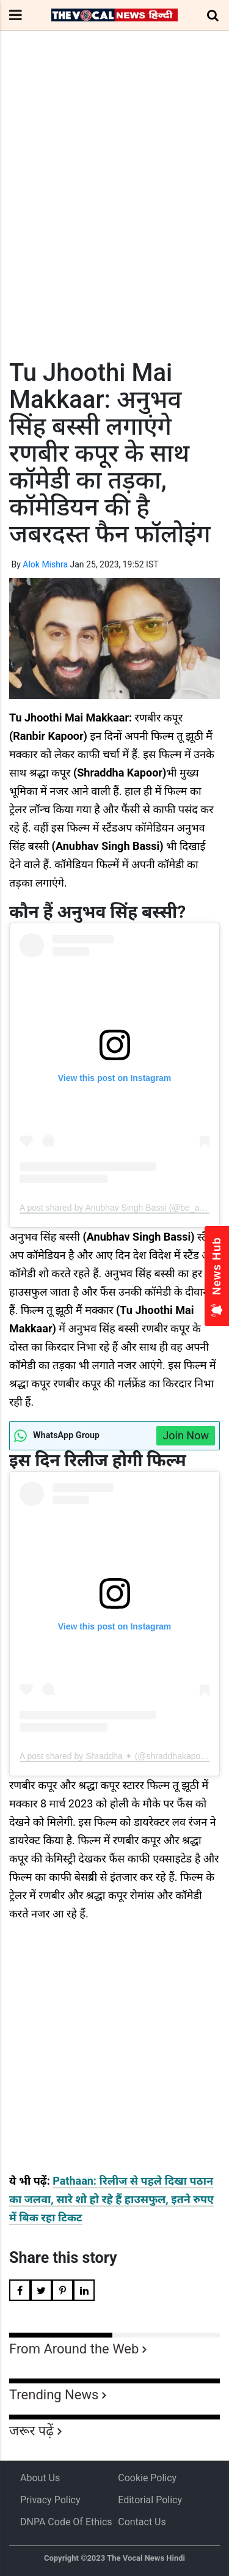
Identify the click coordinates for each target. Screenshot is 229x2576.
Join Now (185, 1435)
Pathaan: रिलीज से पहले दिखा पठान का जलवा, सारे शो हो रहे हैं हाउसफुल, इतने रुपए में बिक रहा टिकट (111, 2199)
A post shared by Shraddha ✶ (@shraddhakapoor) (115, 1756)
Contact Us (142, 2522)
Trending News (53, 2394)
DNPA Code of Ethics (66, 2522)
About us (40, 2478)
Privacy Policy (50, 2500)
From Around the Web (74, 2348)
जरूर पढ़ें (31, 2430)
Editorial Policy (150, 2500)
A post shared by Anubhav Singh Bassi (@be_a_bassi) (123, 1207)
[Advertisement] (114, 217)
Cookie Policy (147, 2478)
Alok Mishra (45, 564)
